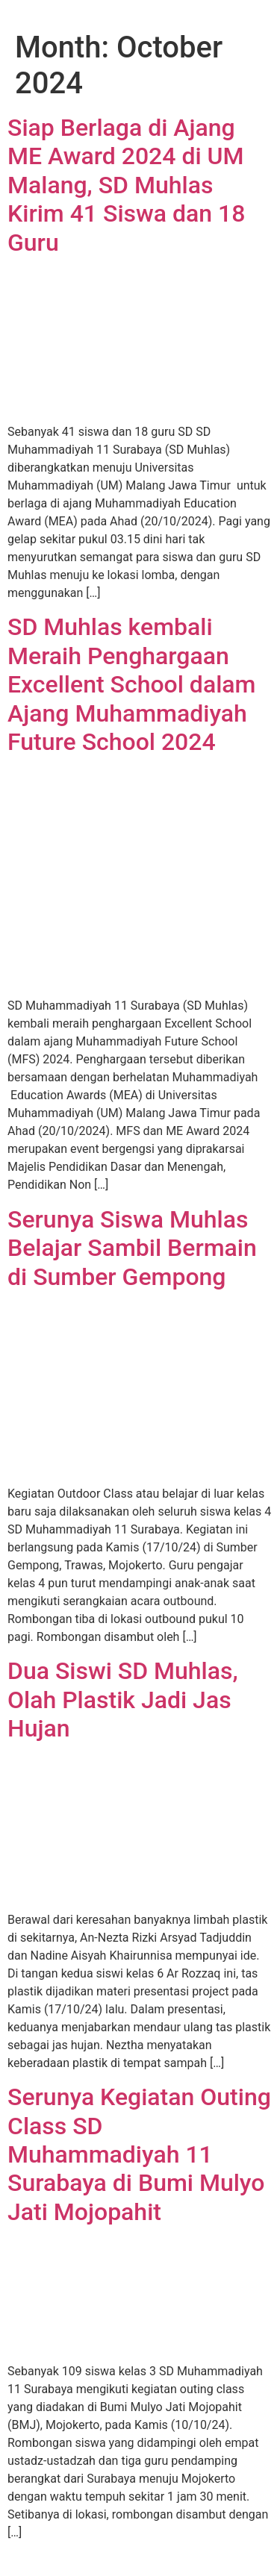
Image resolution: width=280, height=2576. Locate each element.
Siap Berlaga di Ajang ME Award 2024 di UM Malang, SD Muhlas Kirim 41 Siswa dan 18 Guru (126, 185)
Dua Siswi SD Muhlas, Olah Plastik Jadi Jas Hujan (122, 1699)
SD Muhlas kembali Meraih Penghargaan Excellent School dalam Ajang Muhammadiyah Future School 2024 (131, 684)
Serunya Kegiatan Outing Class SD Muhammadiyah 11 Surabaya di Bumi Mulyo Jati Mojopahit (139, 2154)
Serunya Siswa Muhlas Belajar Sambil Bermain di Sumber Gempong (132, 1248)
